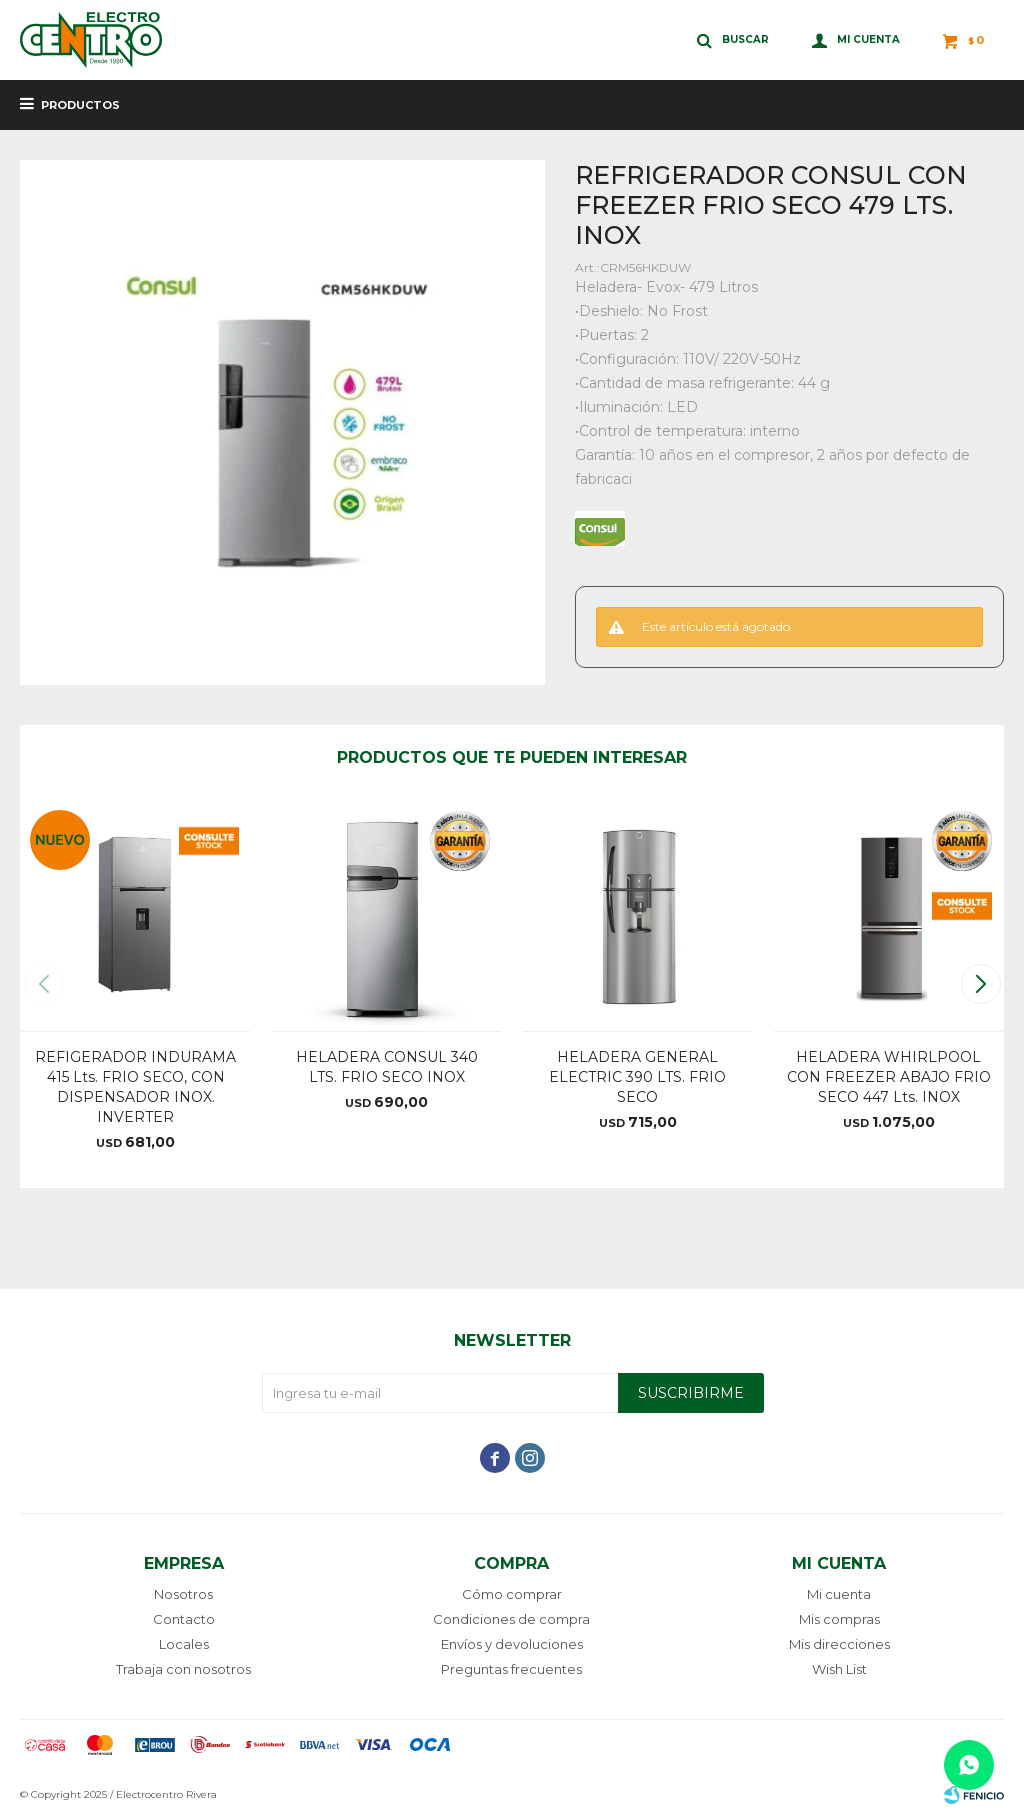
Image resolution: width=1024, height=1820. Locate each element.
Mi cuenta (839, 1594)
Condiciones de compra (511, 1619)
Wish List (839, 1669)
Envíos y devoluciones (512, 1644)
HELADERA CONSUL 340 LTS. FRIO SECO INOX (387, 1067)
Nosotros (183, 1594)
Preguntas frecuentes (511, 1669)
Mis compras (839, 1619)
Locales (184, 1644)
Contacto (184, 1619)
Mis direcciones (839, 1644)
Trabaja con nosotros (183, 1669)
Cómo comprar (512, 1594)
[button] (980, 984)
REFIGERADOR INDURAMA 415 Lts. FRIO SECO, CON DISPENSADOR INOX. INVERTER (135, 1087)
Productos (80, 105)
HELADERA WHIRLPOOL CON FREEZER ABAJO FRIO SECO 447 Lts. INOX (889, 1077)
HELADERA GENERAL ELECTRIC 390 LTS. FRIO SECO (637, 1077)
